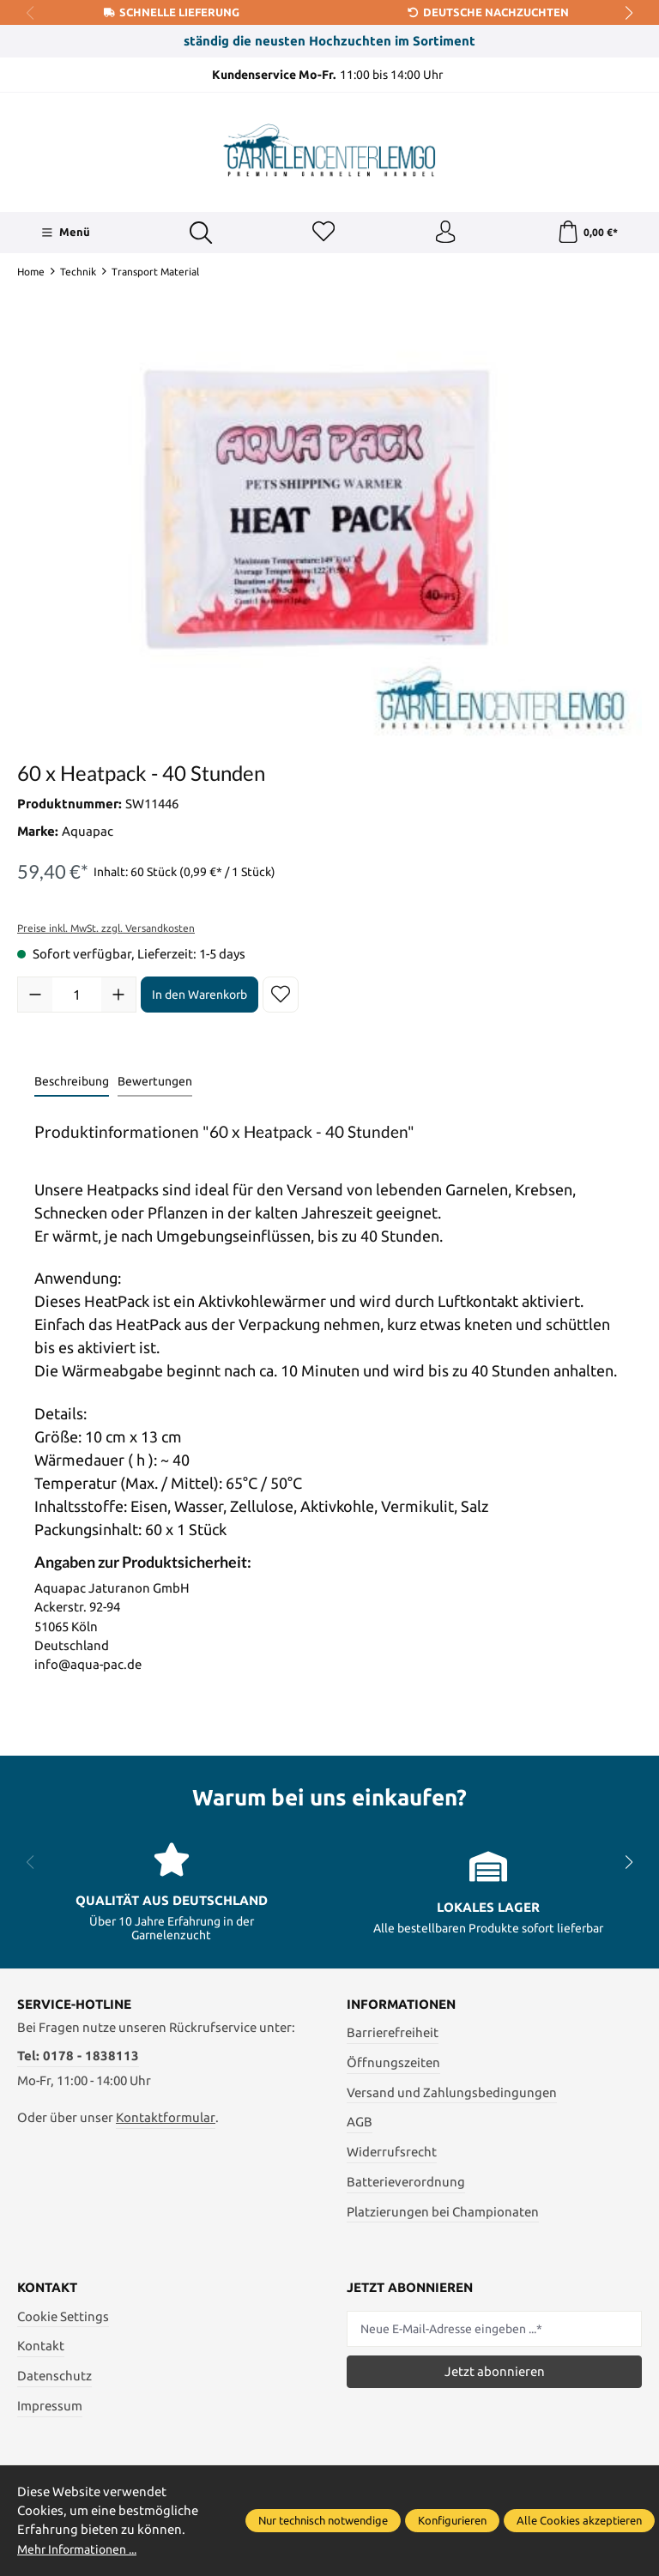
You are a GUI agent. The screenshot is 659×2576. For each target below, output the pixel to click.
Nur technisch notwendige (323, 2520)
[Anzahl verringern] (35, 998)
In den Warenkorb (199, 997)
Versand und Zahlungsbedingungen (452, 2095)
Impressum (49, 2409)
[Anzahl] (76, 998)
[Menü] (64, 234)
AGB (359, 2125)
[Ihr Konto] (444, 234)
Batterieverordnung (406, 2185)
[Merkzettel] (322, 234)
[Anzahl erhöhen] (118, 998)
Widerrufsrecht (392, 2155)
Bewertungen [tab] (155, 1084)
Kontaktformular (165, 2120)
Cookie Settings (63, 2320)
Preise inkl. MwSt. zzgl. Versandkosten (106, 931)
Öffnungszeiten (393, 2066)
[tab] (71, 1086)
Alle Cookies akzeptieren (579, 2520)
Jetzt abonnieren (494, 2374)
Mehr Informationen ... (83, 2549)
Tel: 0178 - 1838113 (78, 2059)
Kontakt (40, 2349)
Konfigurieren (452, 2520)
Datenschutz (54, 2379)
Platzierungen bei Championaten (443, 2214)
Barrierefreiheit (392, 2036)
